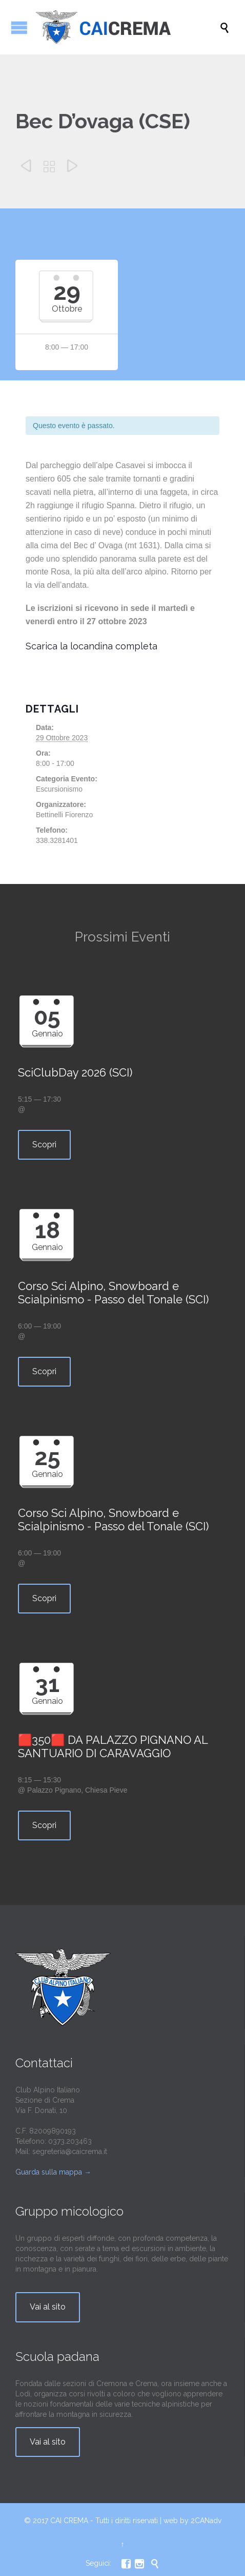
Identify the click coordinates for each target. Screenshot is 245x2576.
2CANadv (206, 2520)
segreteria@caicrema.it (69, 2151)
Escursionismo (59, 789)
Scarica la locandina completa (91, 646)
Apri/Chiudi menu (19, 27)
